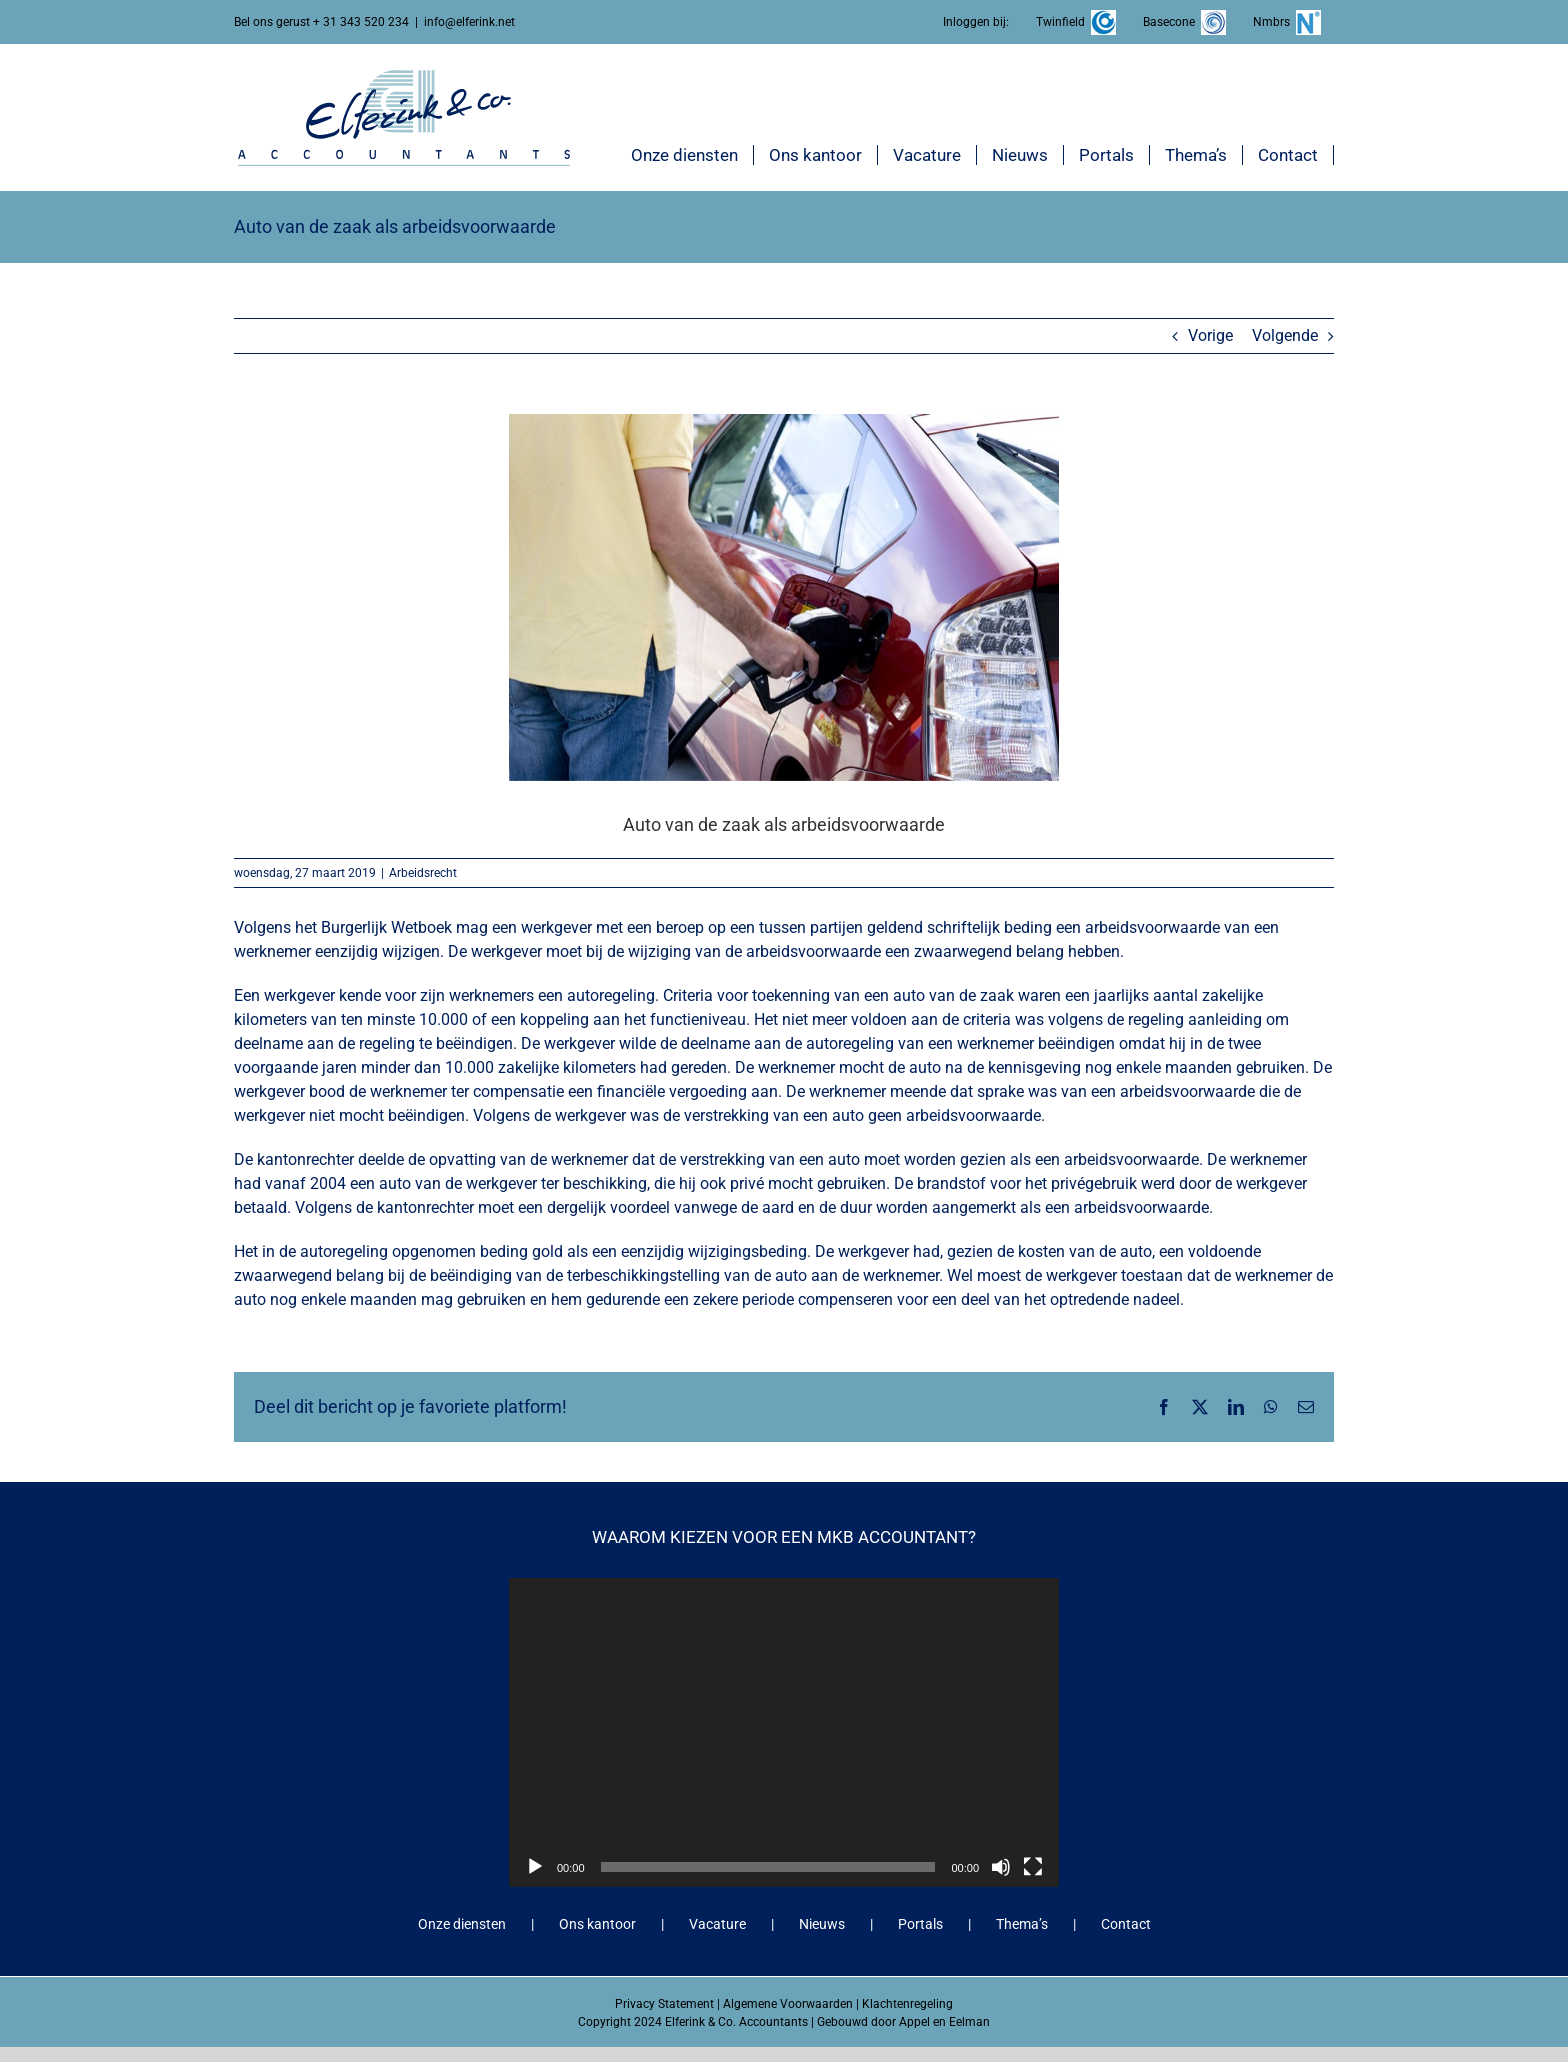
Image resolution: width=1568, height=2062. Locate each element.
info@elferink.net (469, 22)
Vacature (717, 1924)
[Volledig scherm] (1033, 1867)
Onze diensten (462, 1924)
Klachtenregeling (907, 2004)
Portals (920, 1924)
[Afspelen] (535, 1867)
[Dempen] (1001, 1867)
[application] (784, 1732)
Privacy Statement (664, 2004)
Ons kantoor (597, 1924)
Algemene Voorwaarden (788, 2004)
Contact (1126, 1924)
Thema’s (1022, 1924)
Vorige (1210, 335)
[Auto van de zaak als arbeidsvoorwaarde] (784, 597)
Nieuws (822, 1924)
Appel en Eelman (944, 2022)
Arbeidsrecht (423, 873)
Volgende (1285, 335)
